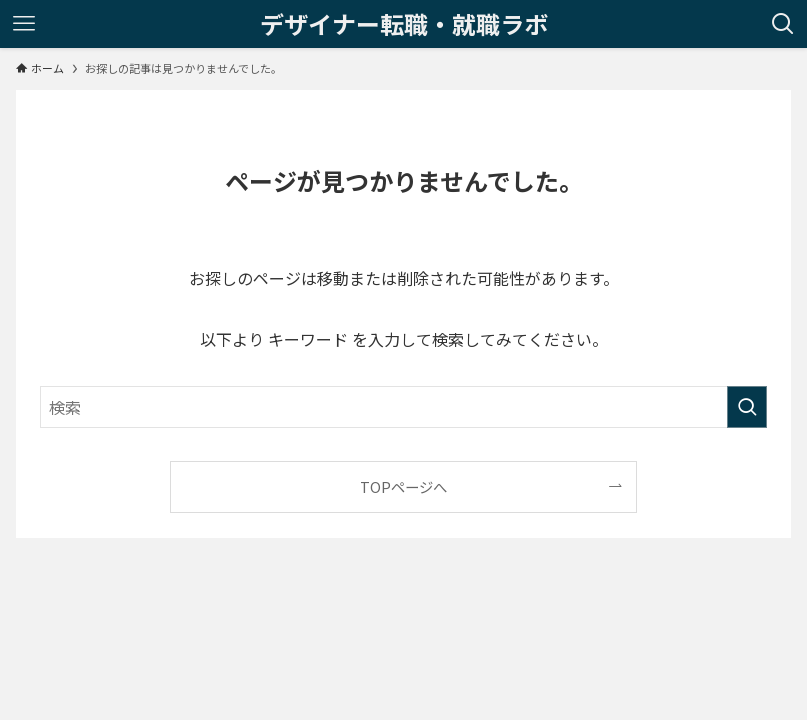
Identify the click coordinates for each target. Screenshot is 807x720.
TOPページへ (403, 486)
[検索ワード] (403, 407)
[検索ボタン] (783, 24)
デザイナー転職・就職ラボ (404, 24)
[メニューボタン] (24, 24)
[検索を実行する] (747, 407)
